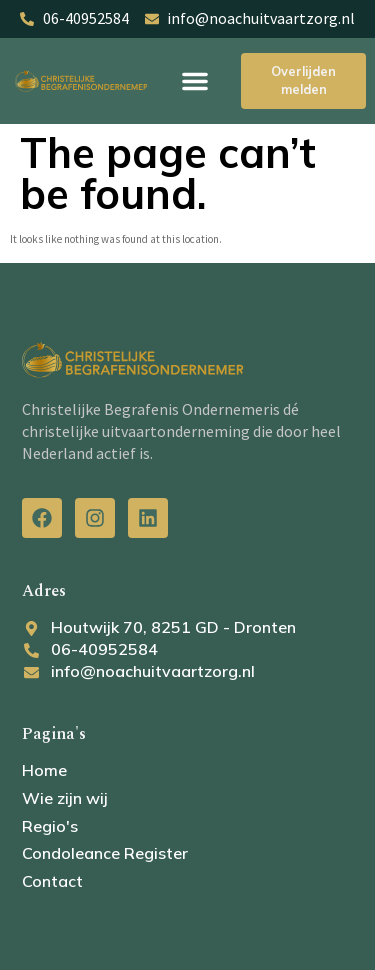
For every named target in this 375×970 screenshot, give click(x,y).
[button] (195, 81)
